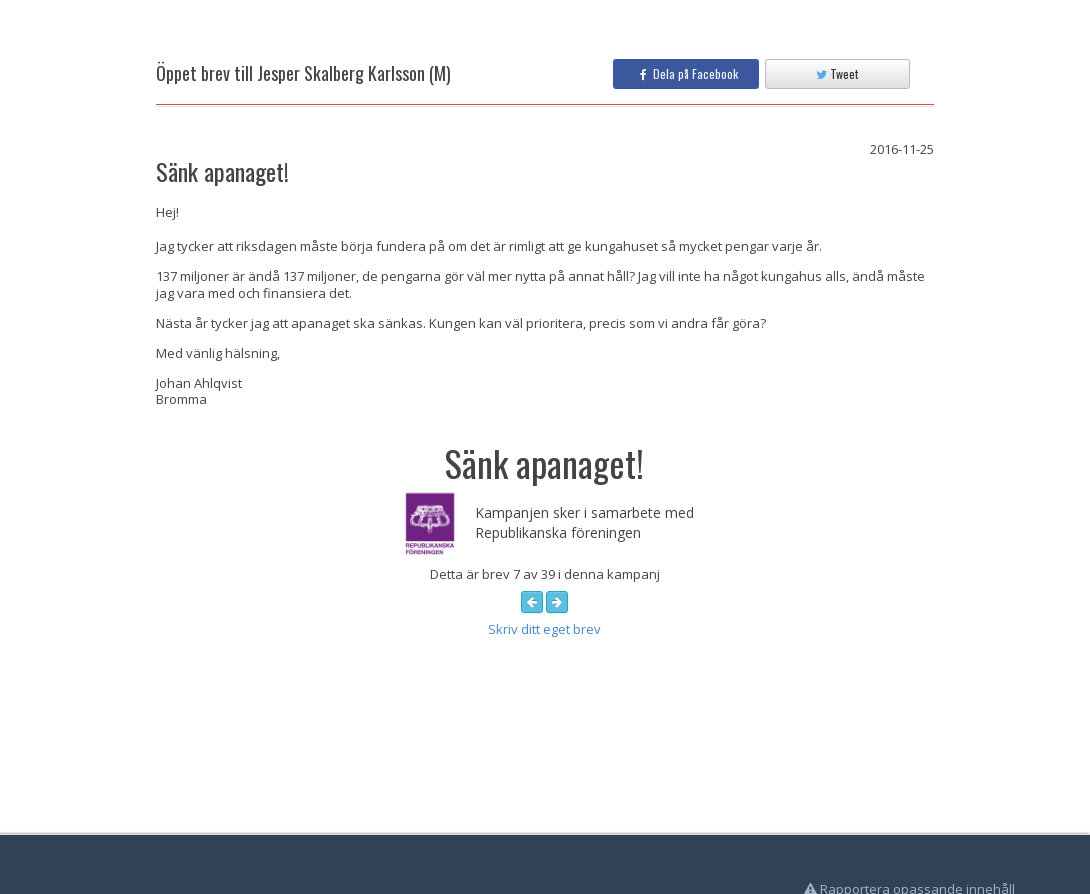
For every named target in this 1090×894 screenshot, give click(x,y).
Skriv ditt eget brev (544, 629)
